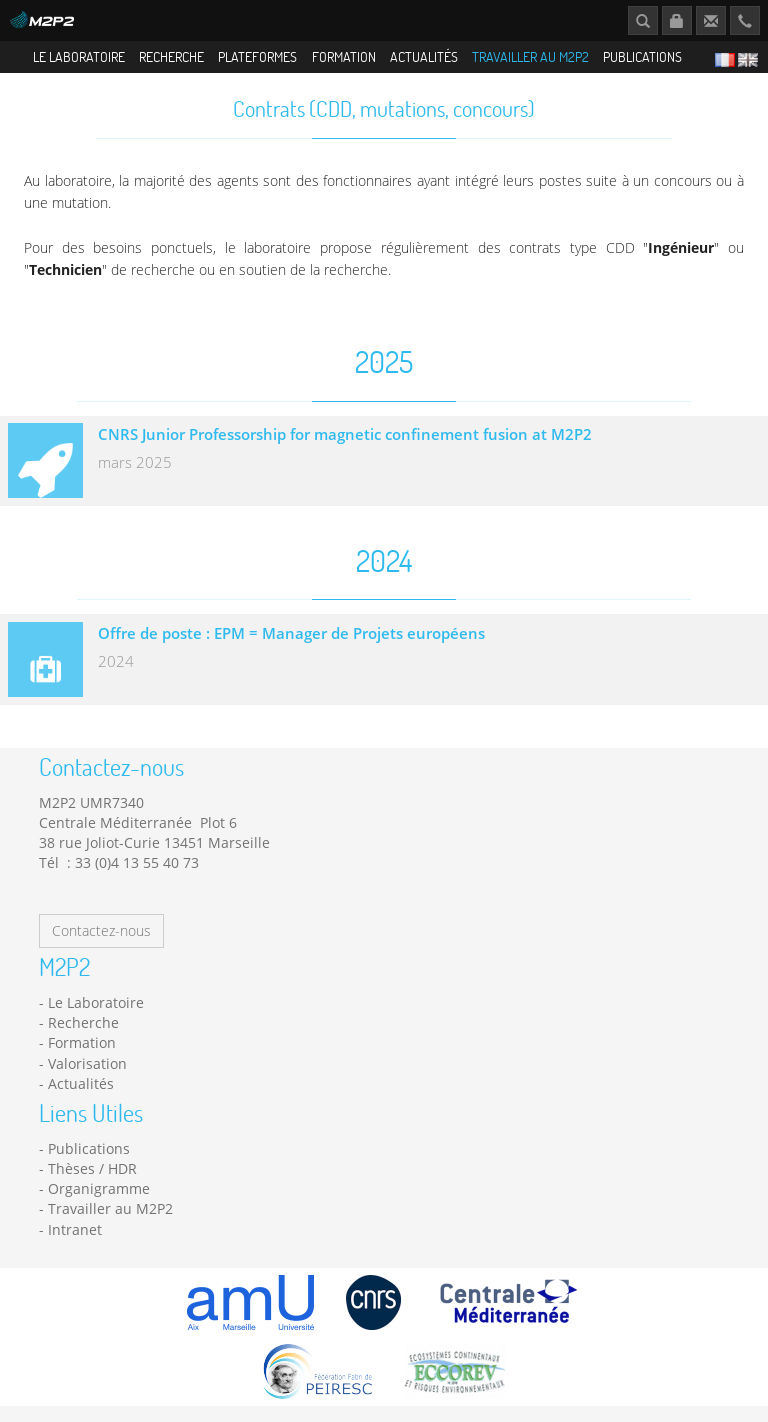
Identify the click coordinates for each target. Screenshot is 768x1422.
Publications (642, 56)
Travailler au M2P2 (530, 56)
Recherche (171, 56)
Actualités (424, 56)
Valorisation (87, 1069)
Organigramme (99, 1194)
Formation (344, 56)
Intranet (75, 1235)
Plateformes (257, 56)
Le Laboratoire (79, 56)
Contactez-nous (101, 936)
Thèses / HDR (92, 1174)
